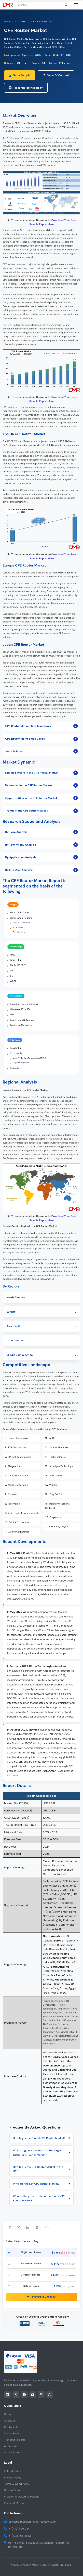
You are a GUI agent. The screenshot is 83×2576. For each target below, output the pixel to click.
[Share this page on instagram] (41, 2394)
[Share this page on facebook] (24, 2394)
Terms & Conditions (16, 2484)
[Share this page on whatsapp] (49, 2394)
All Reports (11, 2446)
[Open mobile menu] (76, 5)
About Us (10, 2421)
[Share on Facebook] (9, 2227)
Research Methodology (26, 88)
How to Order (12, 2490)
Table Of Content (56, 75)
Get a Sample (19, 75)
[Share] (46, 2227)
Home (7, 21)
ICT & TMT (20, 21)
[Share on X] (18, 2227)
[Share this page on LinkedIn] (7, 2394)
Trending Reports (14, 2440)
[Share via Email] (36, 2227)
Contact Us (11, 2427)
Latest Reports (13, 2433)
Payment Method (14, 2503)
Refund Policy (12, 2471)
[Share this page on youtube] (32, 2394)
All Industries (12, 2452)
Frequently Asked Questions (21, 2497)
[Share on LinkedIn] (27, 2227)
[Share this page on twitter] (15, 2394)
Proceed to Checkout (41, 2297)
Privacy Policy (12, 2477)
